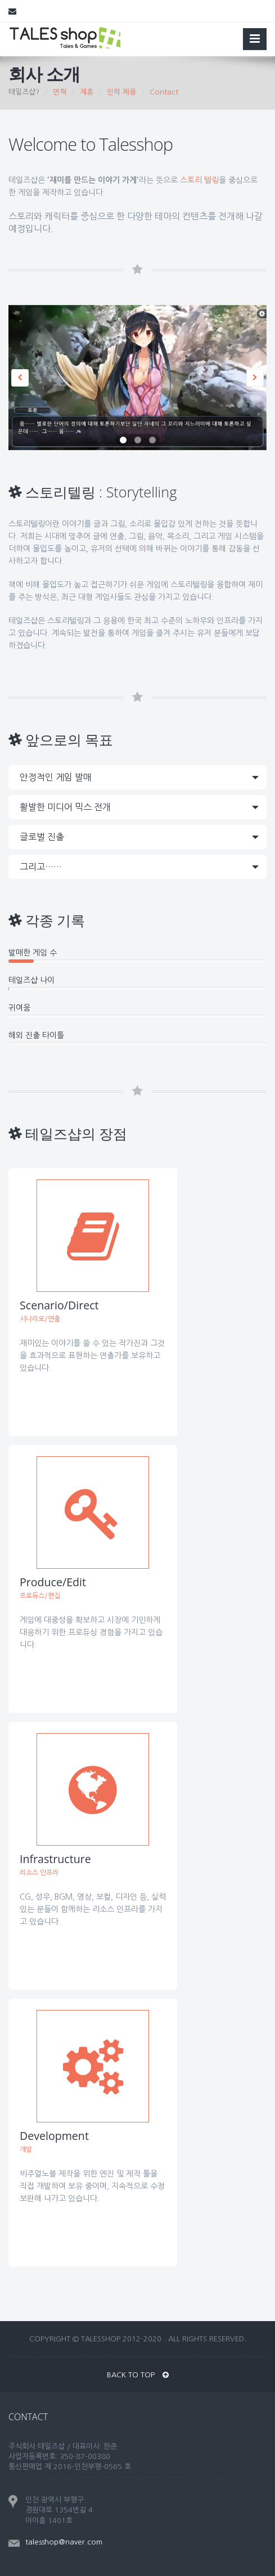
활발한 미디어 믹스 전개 (65, 806)
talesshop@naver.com (63, 2542)
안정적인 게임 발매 (56, 777)
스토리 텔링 (199, 180)
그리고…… (41, 866)
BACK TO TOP (138, 2374)
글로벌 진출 (42, 836)
